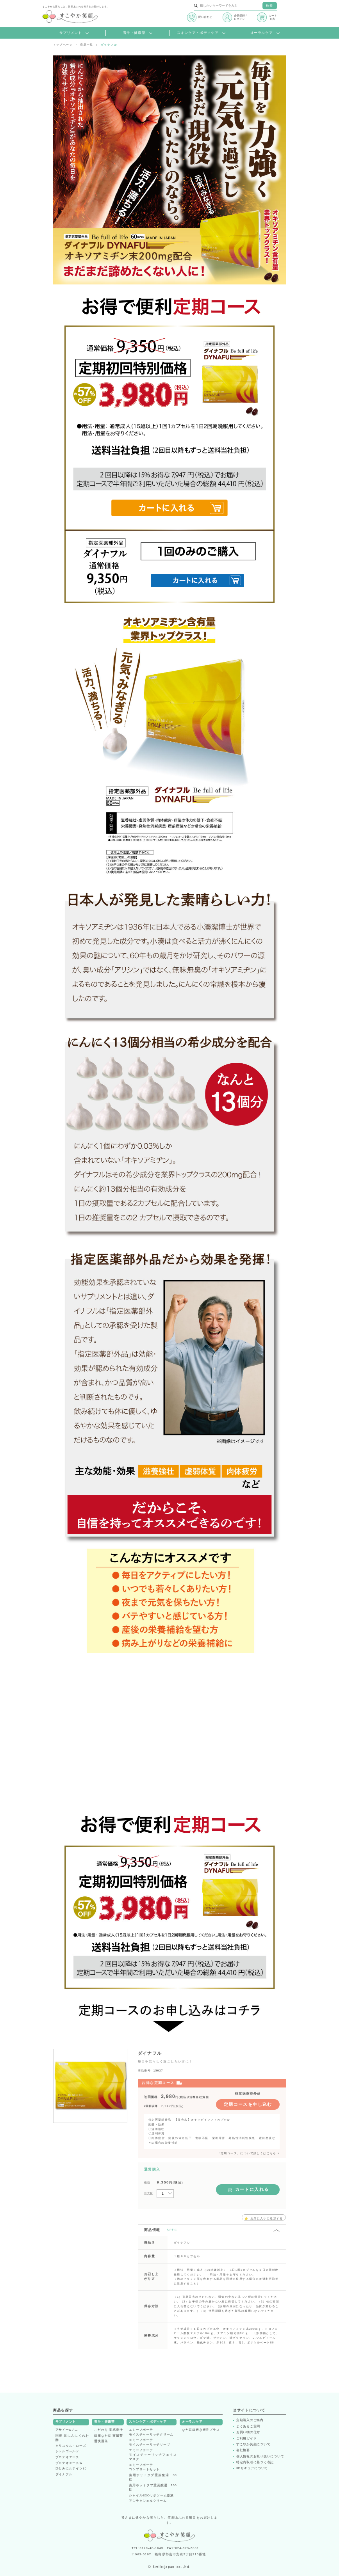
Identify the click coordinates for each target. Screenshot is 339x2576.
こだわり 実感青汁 (108, 2430)
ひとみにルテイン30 (71, 2468)
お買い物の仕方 (248, 2432)
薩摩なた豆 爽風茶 (108, 2435)
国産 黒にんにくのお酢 (72, 2438)
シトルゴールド (67, 2451)
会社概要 (243, 2450)
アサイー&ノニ (66, 2430)
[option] (90, 2086)
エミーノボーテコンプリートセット (144, 2467)
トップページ (63, 44)
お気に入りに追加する (263, 2218)
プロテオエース (67, 2457)
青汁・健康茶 (137, 33)
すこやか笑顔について (253, 2444)
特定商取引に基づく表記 (255, 2462)
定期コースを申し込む (248, 2104)
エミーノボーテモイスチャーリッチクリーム (151, 2432)
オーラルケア (265, 33)
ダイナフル (64, 2474)
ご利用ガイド (246, 2438)
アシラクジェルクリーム (147, 2501)
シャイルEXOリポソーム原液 (151, 2495)
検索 (269, 5)
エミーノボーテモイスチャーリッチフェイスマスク (153, 2454)
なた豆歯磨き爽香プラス (200, 2430)
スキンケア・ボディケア (201, 33)
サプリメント (74, 33)
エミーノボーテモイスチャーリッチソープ (149, 2442)
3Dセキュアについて (252, 2468)
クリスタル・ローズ (70, 2446)
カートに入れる (248, 2189)
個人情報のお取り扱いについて (260, 2456)
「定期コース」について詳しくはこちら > (249, 2153)
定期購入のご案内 (250, 2420)
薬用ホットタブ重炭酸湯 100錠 (153, 2487)
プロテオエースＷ (69, 2463)
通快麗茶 (101, 2441)
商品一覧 (86, 44)
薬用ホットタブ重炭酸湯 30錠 (153, 2477)
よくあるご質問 (248, 2426)
